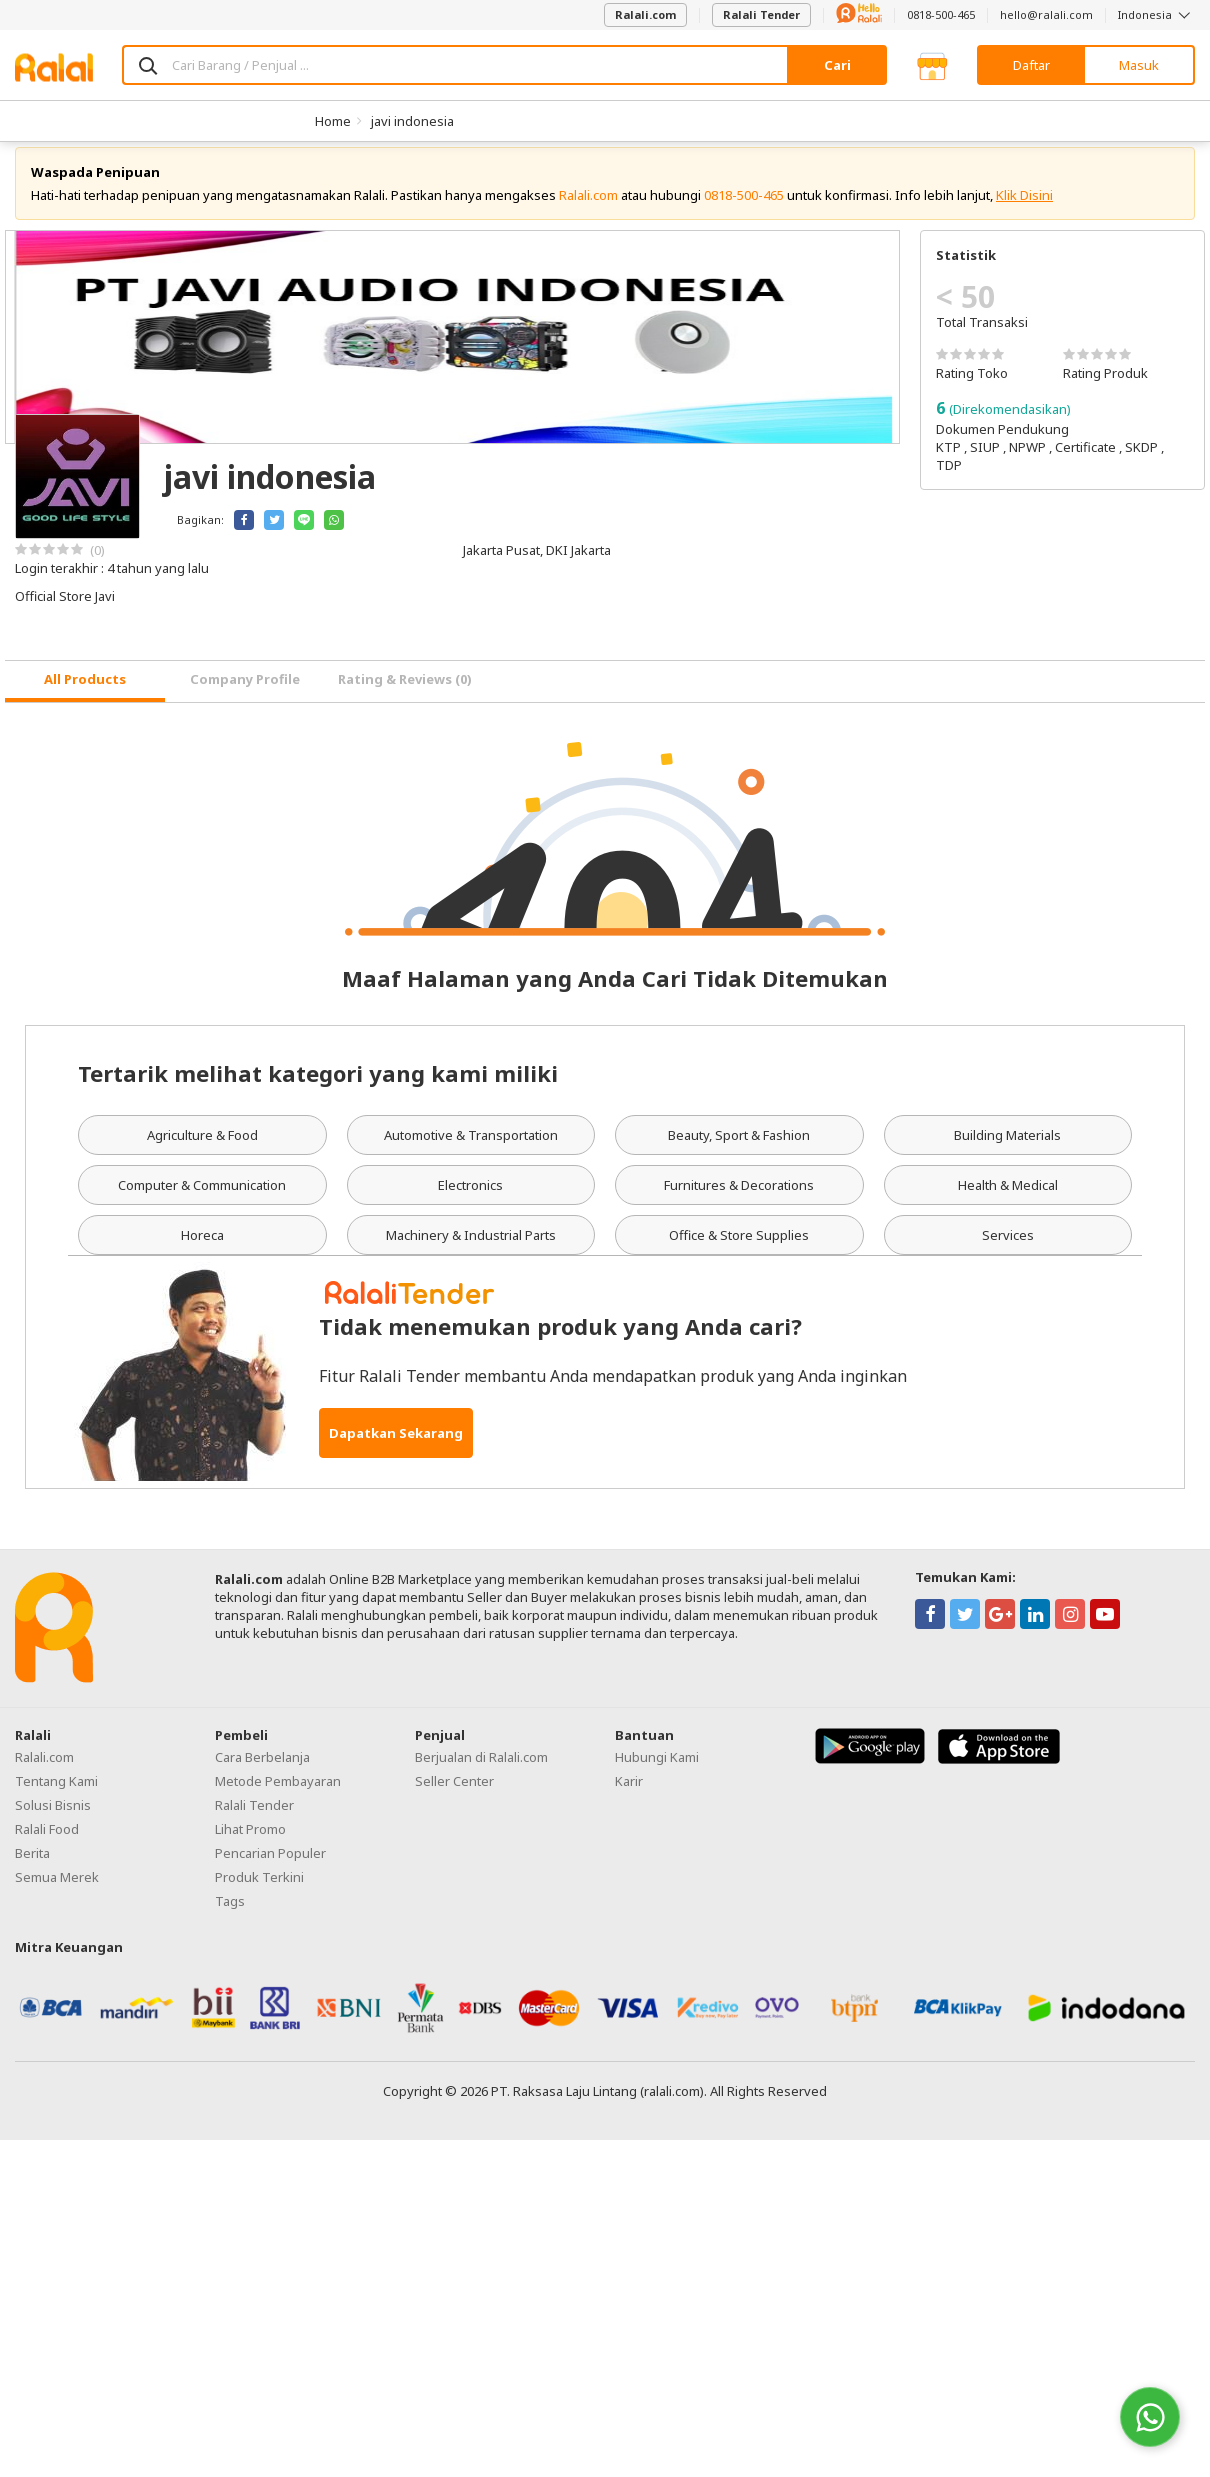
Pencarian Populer (270, 1868)
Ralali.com (645, 14)
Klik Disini (1024, 210)
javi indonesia (412, 121)
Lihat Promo (250, 1844)
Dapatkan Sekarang (396, 1448)
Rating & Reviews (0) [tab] (405, 695)
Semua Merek (57, 1892)
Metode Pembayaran (278, 1796)
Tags (230, 1916)
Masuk (1139, 65)
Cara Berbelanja (262, 1772)
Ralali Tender (761, 14)
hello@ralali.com (1046, 14)
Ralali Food (47, 1844)
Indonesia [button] (1156, 14)
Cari (837, 65)
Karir (629, 1796)
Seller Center (454, 1796)
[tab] (85, 696)
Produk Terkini (259, 1892)
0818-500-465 (941, 14)
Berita (32, 1868)
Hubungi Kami (657, 1772)
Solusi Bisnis (53, 1820)
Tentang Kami (56, 1796)
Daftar (1031, 65)
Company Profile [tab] (245, 695)
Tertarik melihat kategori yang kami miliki (318, 1088)
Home (333, 121)
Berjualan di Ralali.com (481, 1772)
